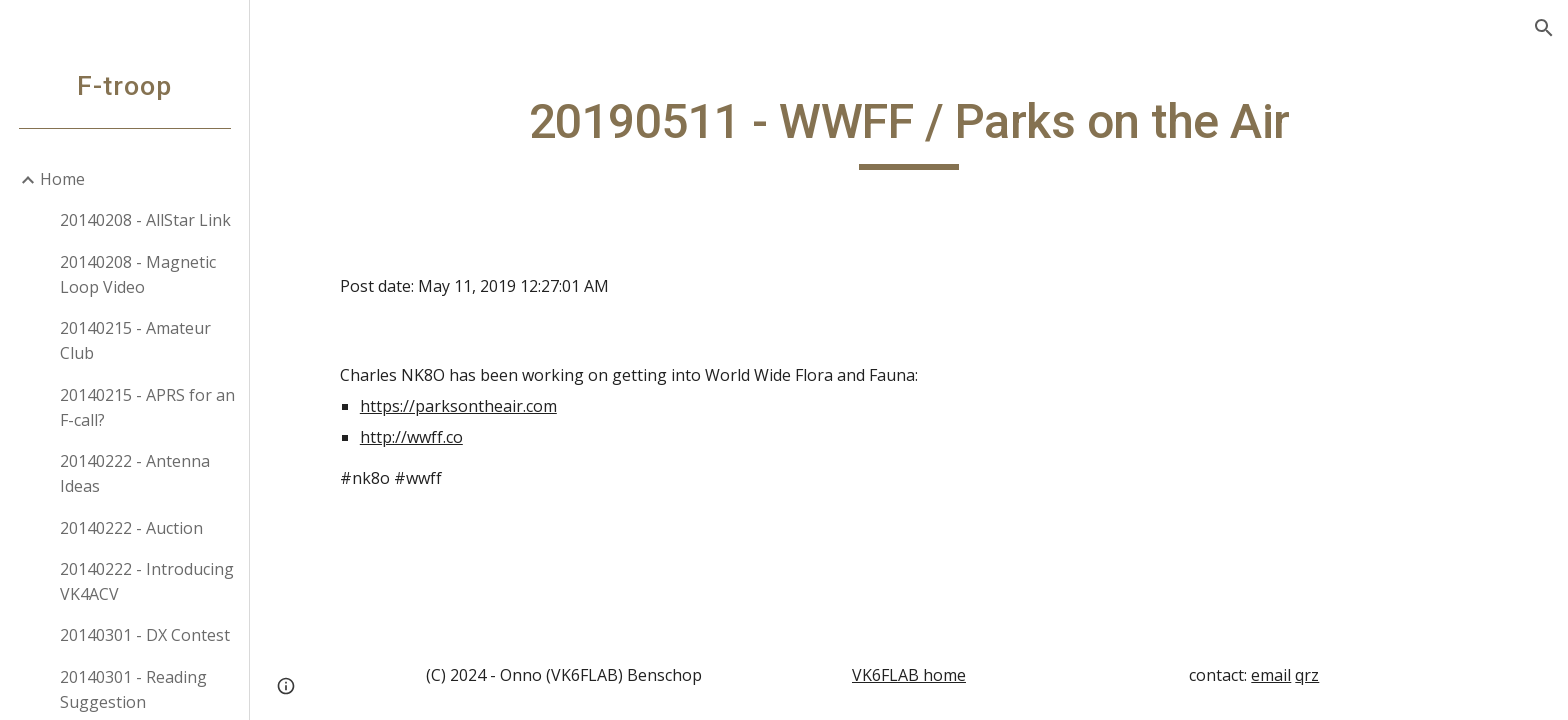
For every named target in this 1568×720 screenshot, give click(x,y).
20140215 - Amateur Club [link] (135, 340)
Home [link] (62, 179)
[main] (909, 131)
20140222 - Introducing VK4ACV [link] (147, 581)
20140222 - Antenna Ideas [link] (135, 473)
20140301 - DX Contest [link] (145, 635)
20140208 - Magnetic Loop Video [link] (138, 274)
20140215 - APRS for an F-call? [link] (147, 407)
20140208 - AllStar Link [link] (145, 220)
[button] (1544, 28)
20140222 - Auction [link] (131, 528)
